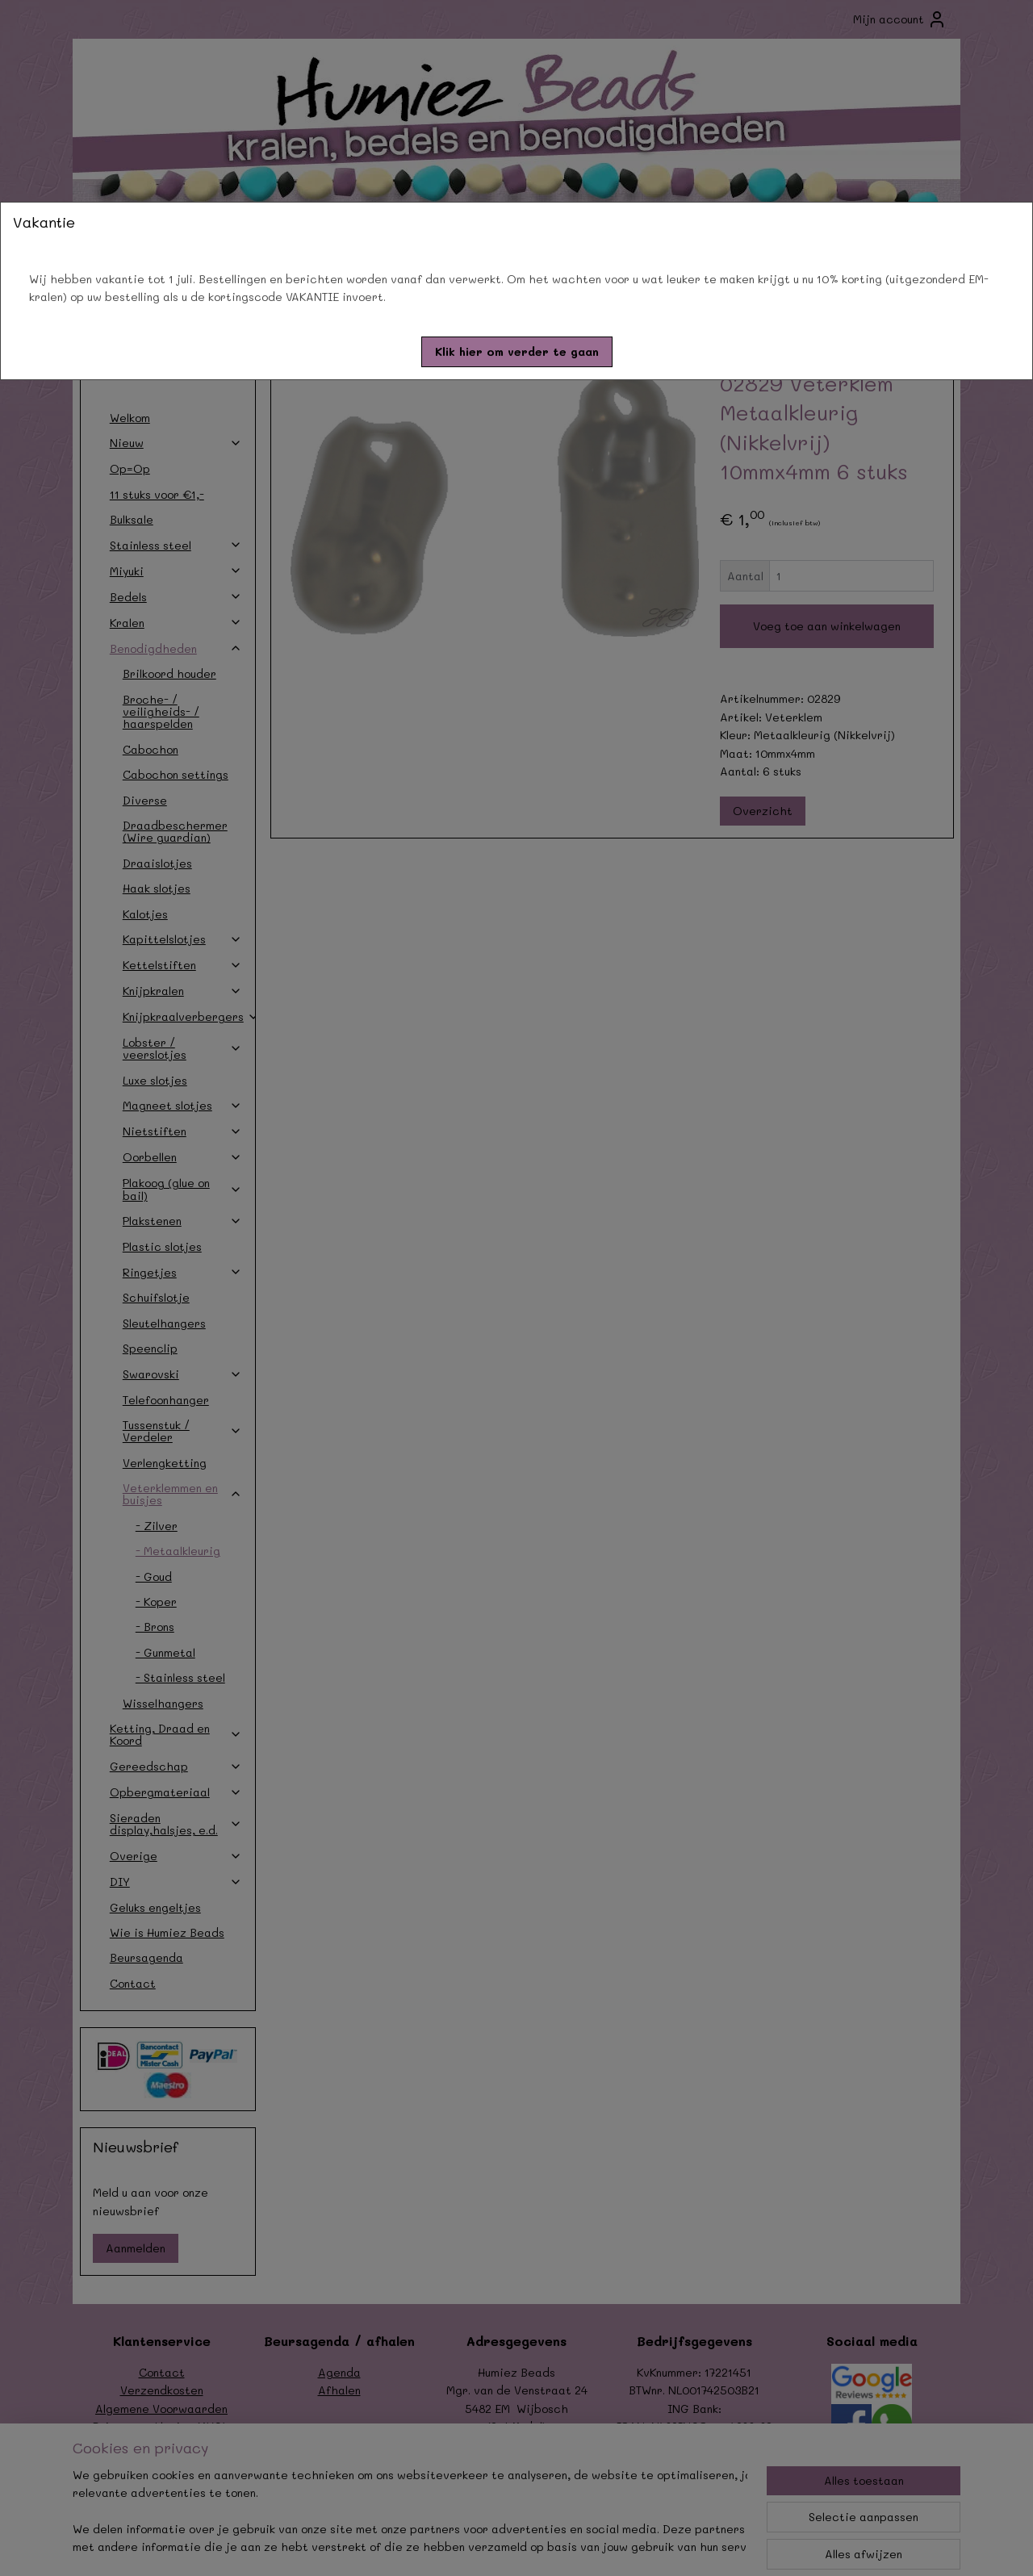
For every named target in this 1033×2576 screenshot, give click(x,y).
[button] (517, 352)
